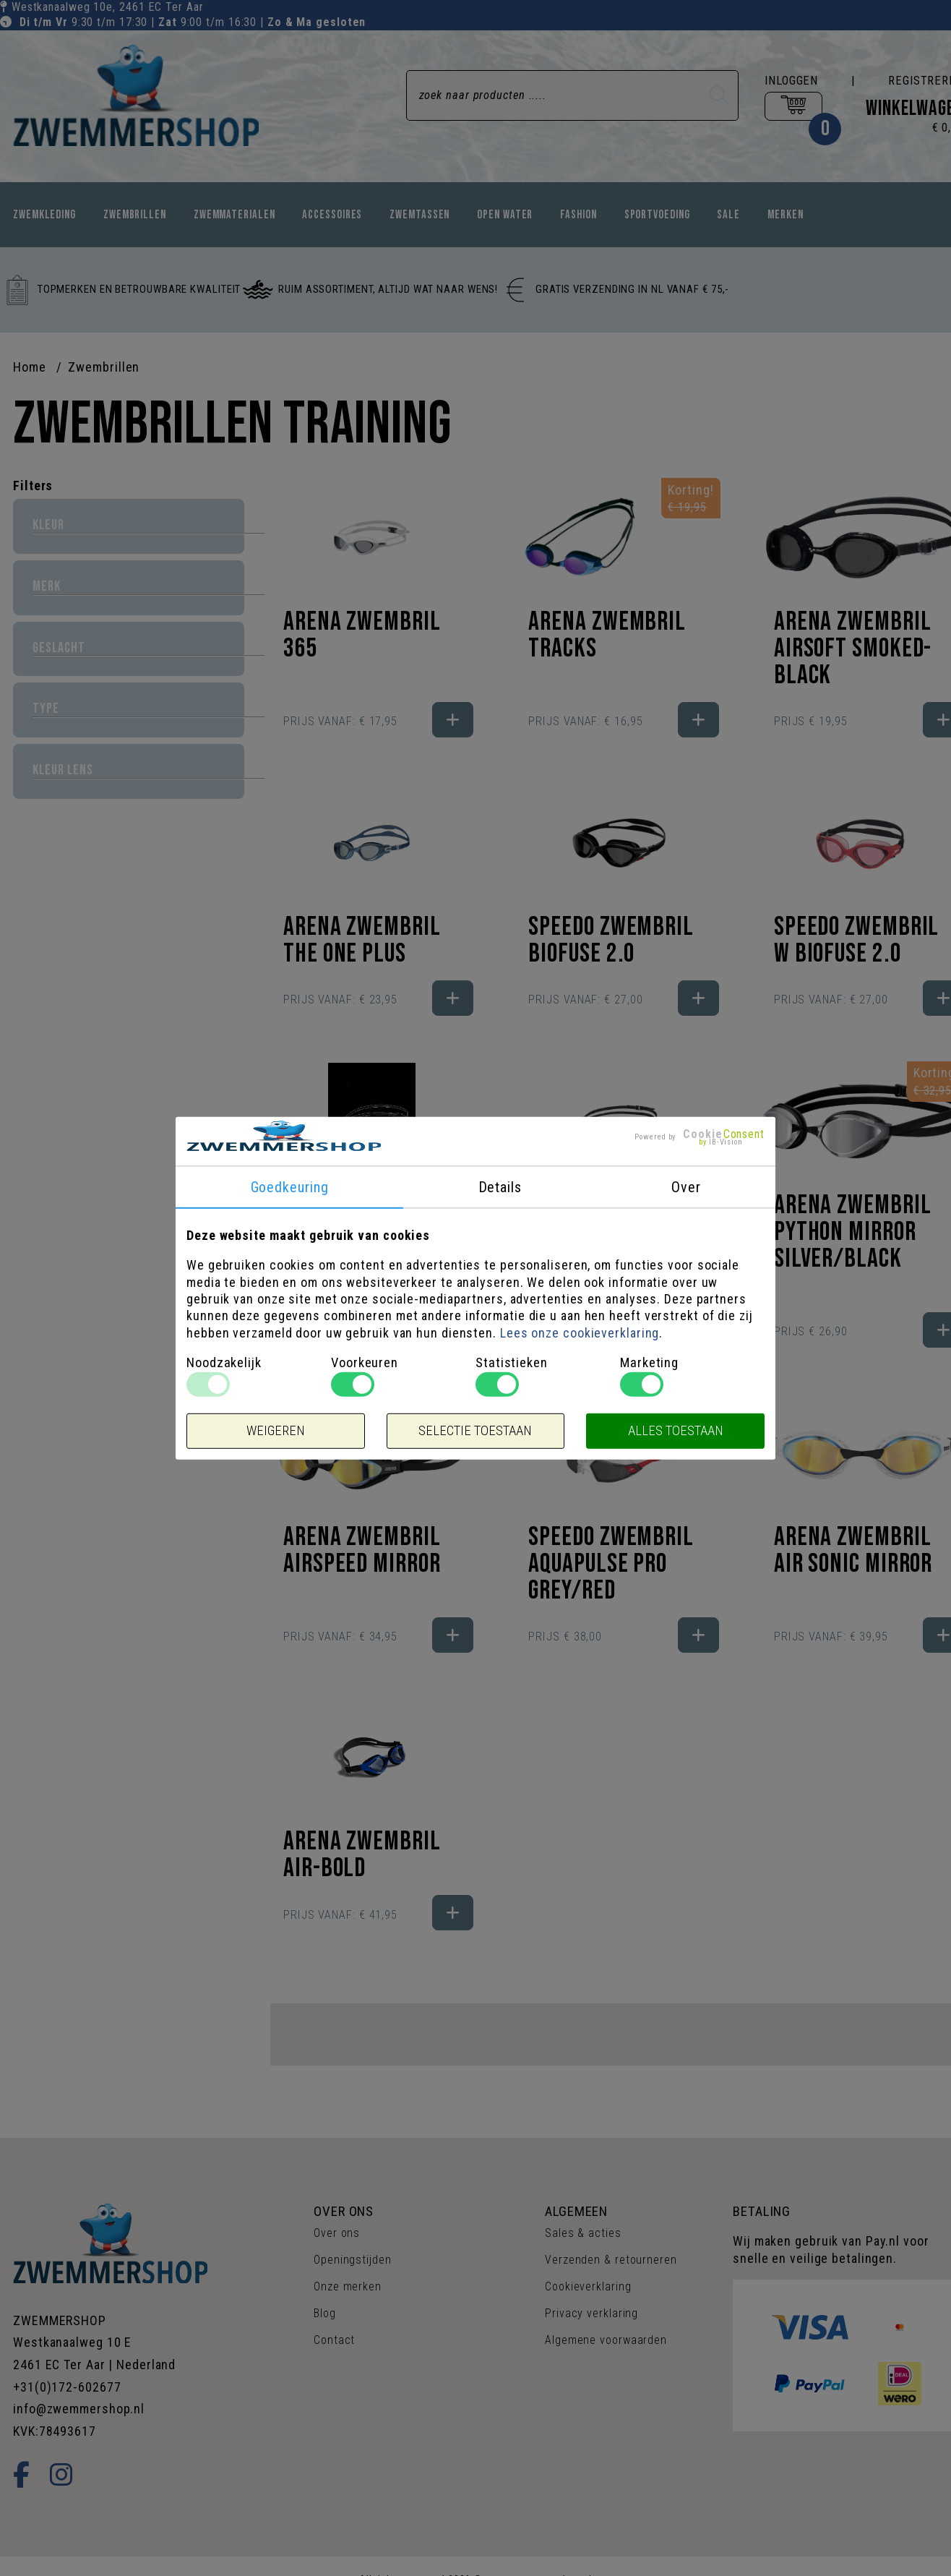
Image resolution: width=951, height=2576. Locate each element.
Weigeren (275, 1431)
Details (500, 1187)
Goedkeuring (290, 1187)
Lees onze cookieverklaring (579, 1332)
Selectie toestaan (475, 1431)
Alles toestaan (675, 1431)
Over (686, 1187)
